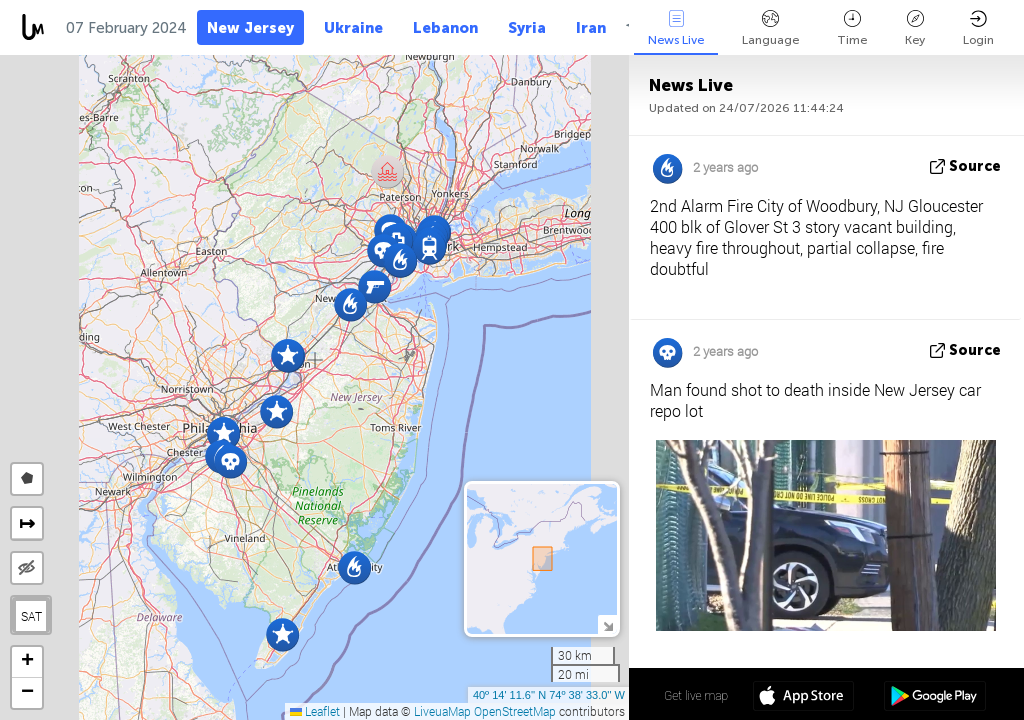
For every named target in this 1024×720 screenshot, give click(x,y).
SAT (31, 616)
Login (978, 28)
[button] (230, 461)
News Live (676, 28)
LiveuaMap (442, 711)
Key (915, 28)
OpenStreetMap (515, 711)
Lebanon (445, 28)
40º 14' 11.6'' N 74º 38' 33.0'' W (549, 695)
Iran (591, 28)
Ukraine (353, 28)
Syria (527, 28)
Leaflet (315, 711)
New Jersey (250, 28)
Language (770, 28)
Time (852, 28)
